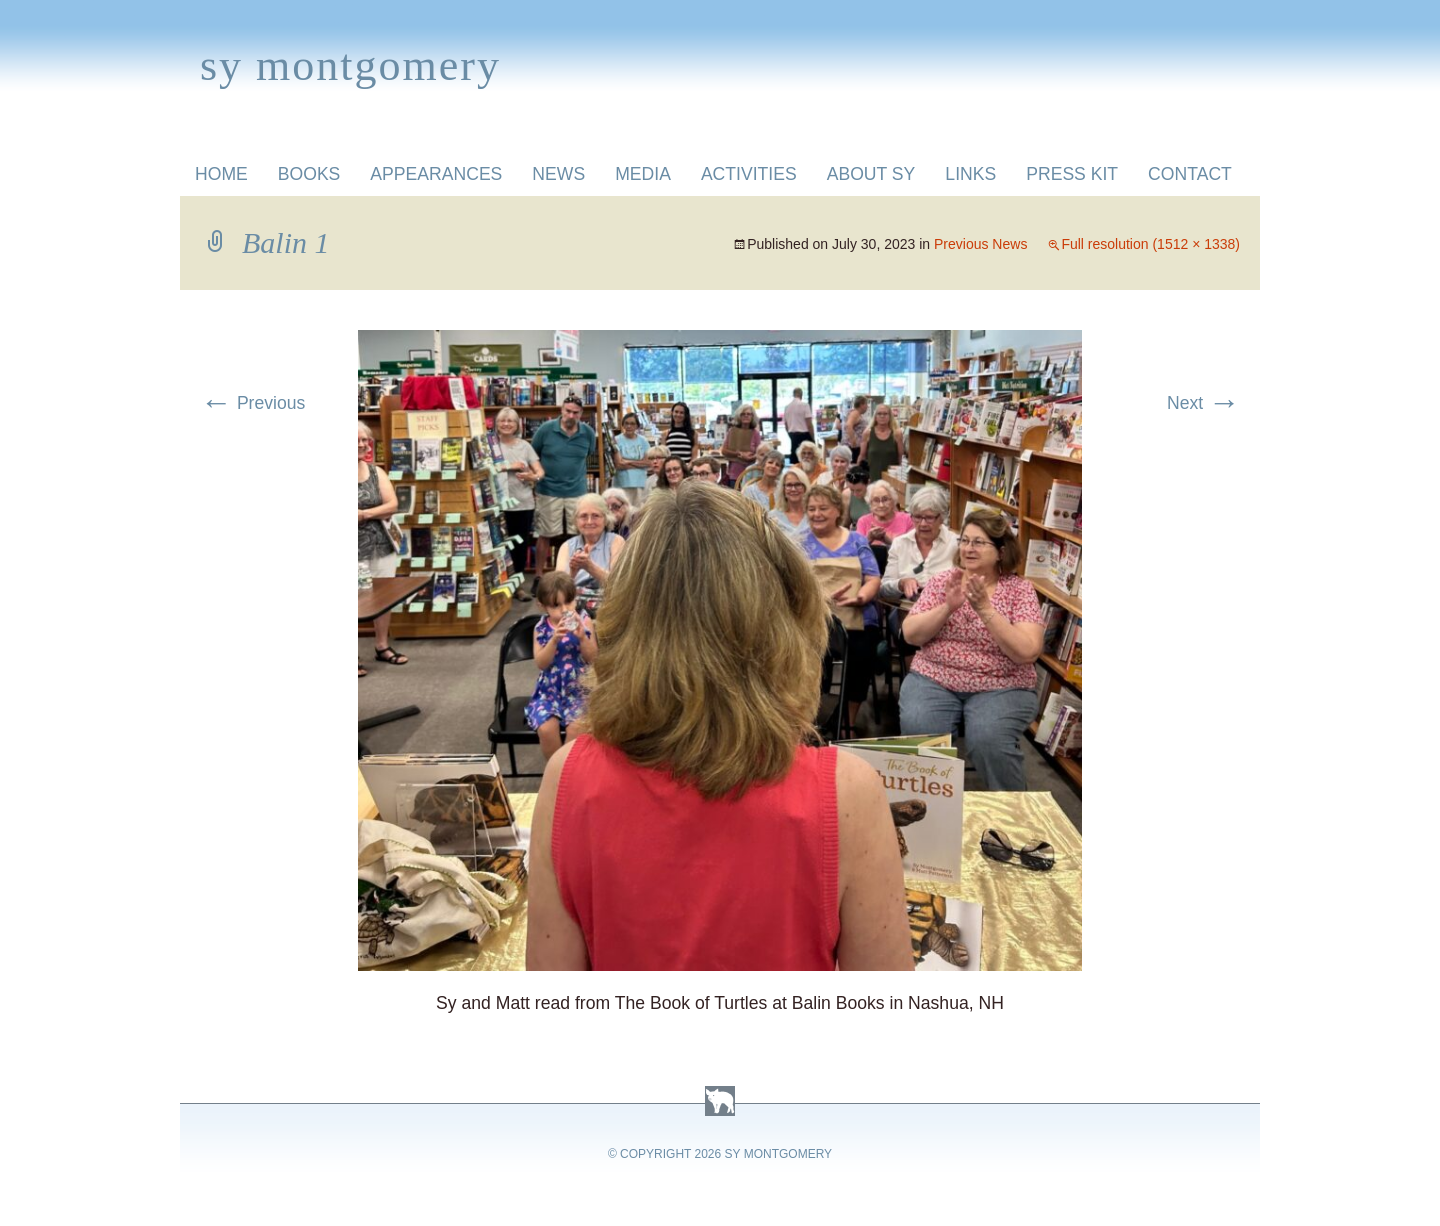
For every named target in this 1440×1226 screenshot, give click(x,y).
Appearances (436, 174)
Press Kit (1072, 174)
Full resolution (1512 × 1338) (1150, 244)
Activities (749, 174)
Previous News (980, 244)
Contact (1190, 174)
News (558, 174)
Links (970, 174)
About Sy (871, 174)
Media (643, 174)
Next (1203, 403)
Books (309, 174)
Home (221, 174)
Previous (252, 403)
